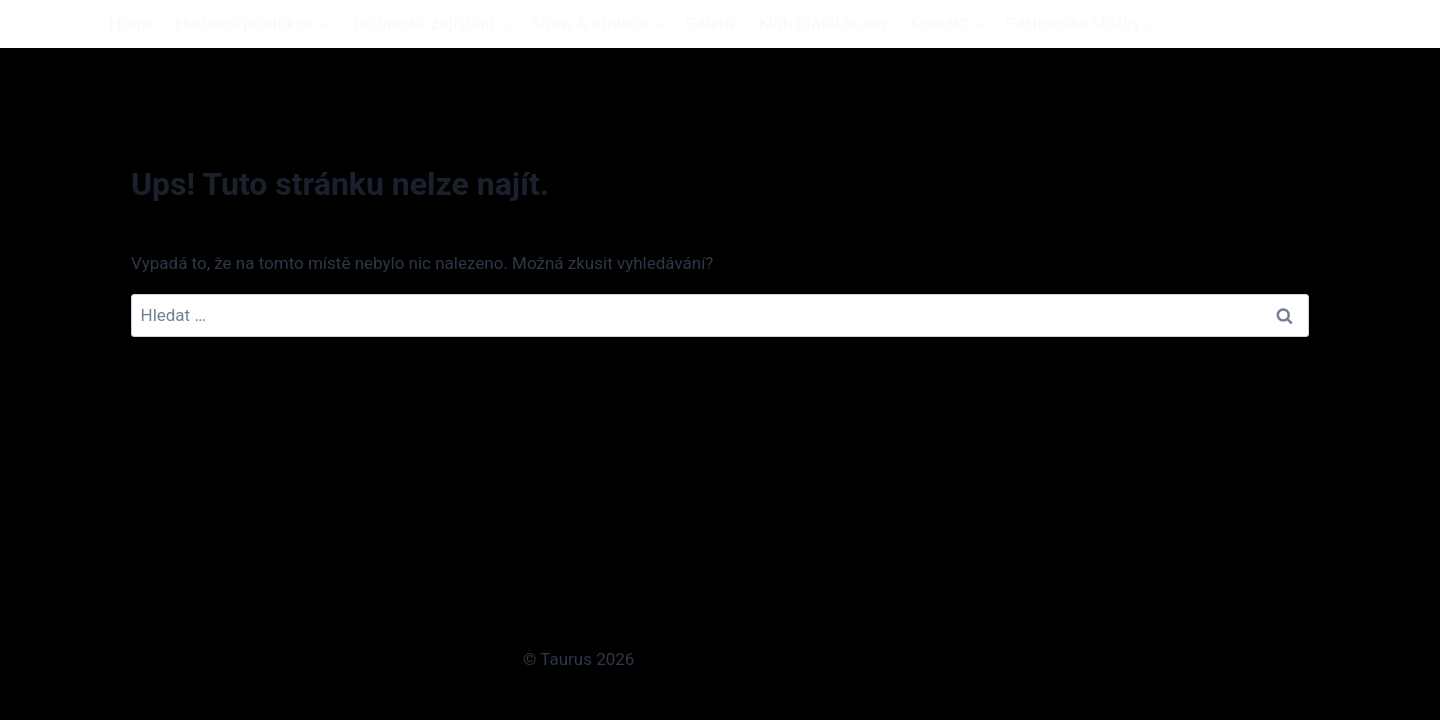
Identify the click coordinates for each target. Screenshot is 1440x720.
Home (132, 23)
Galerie (711, 23)
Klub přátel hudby (824, 23)
